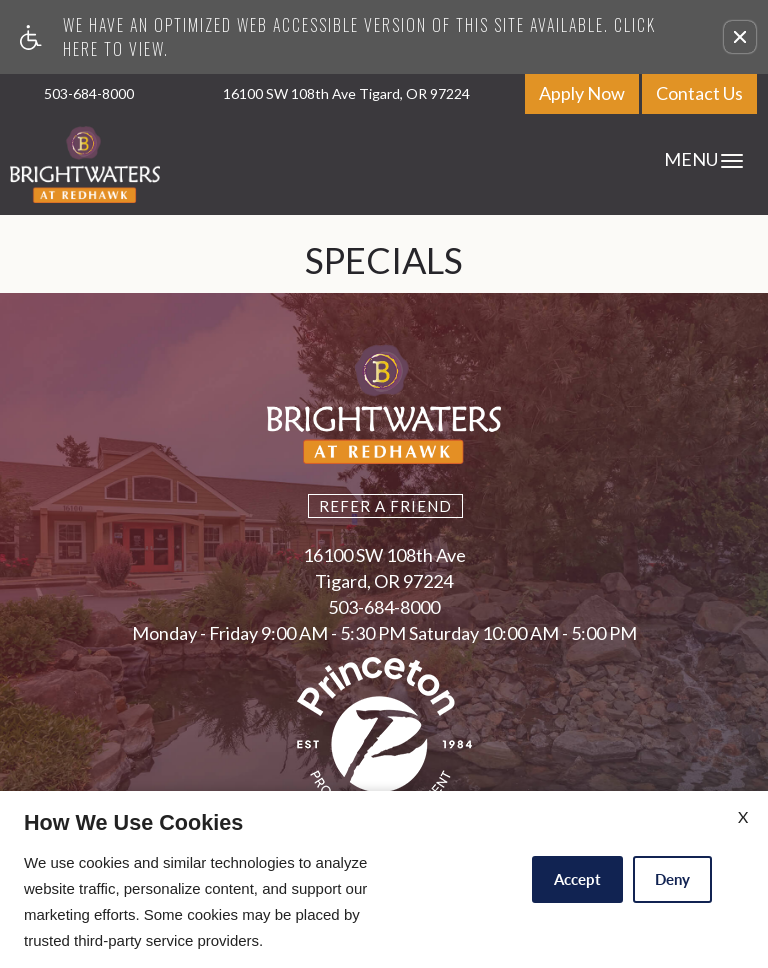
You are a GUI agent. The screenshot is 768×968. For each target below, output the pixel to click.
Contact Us (699, 93)
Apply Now (582, 93)
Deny (672, 879)
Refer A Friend (385, 506)
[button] (740, 37)
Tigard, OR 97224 (384, 582)
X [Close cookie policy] (743, 816)
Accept (577, 879)
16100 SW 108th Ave (384, 556)
